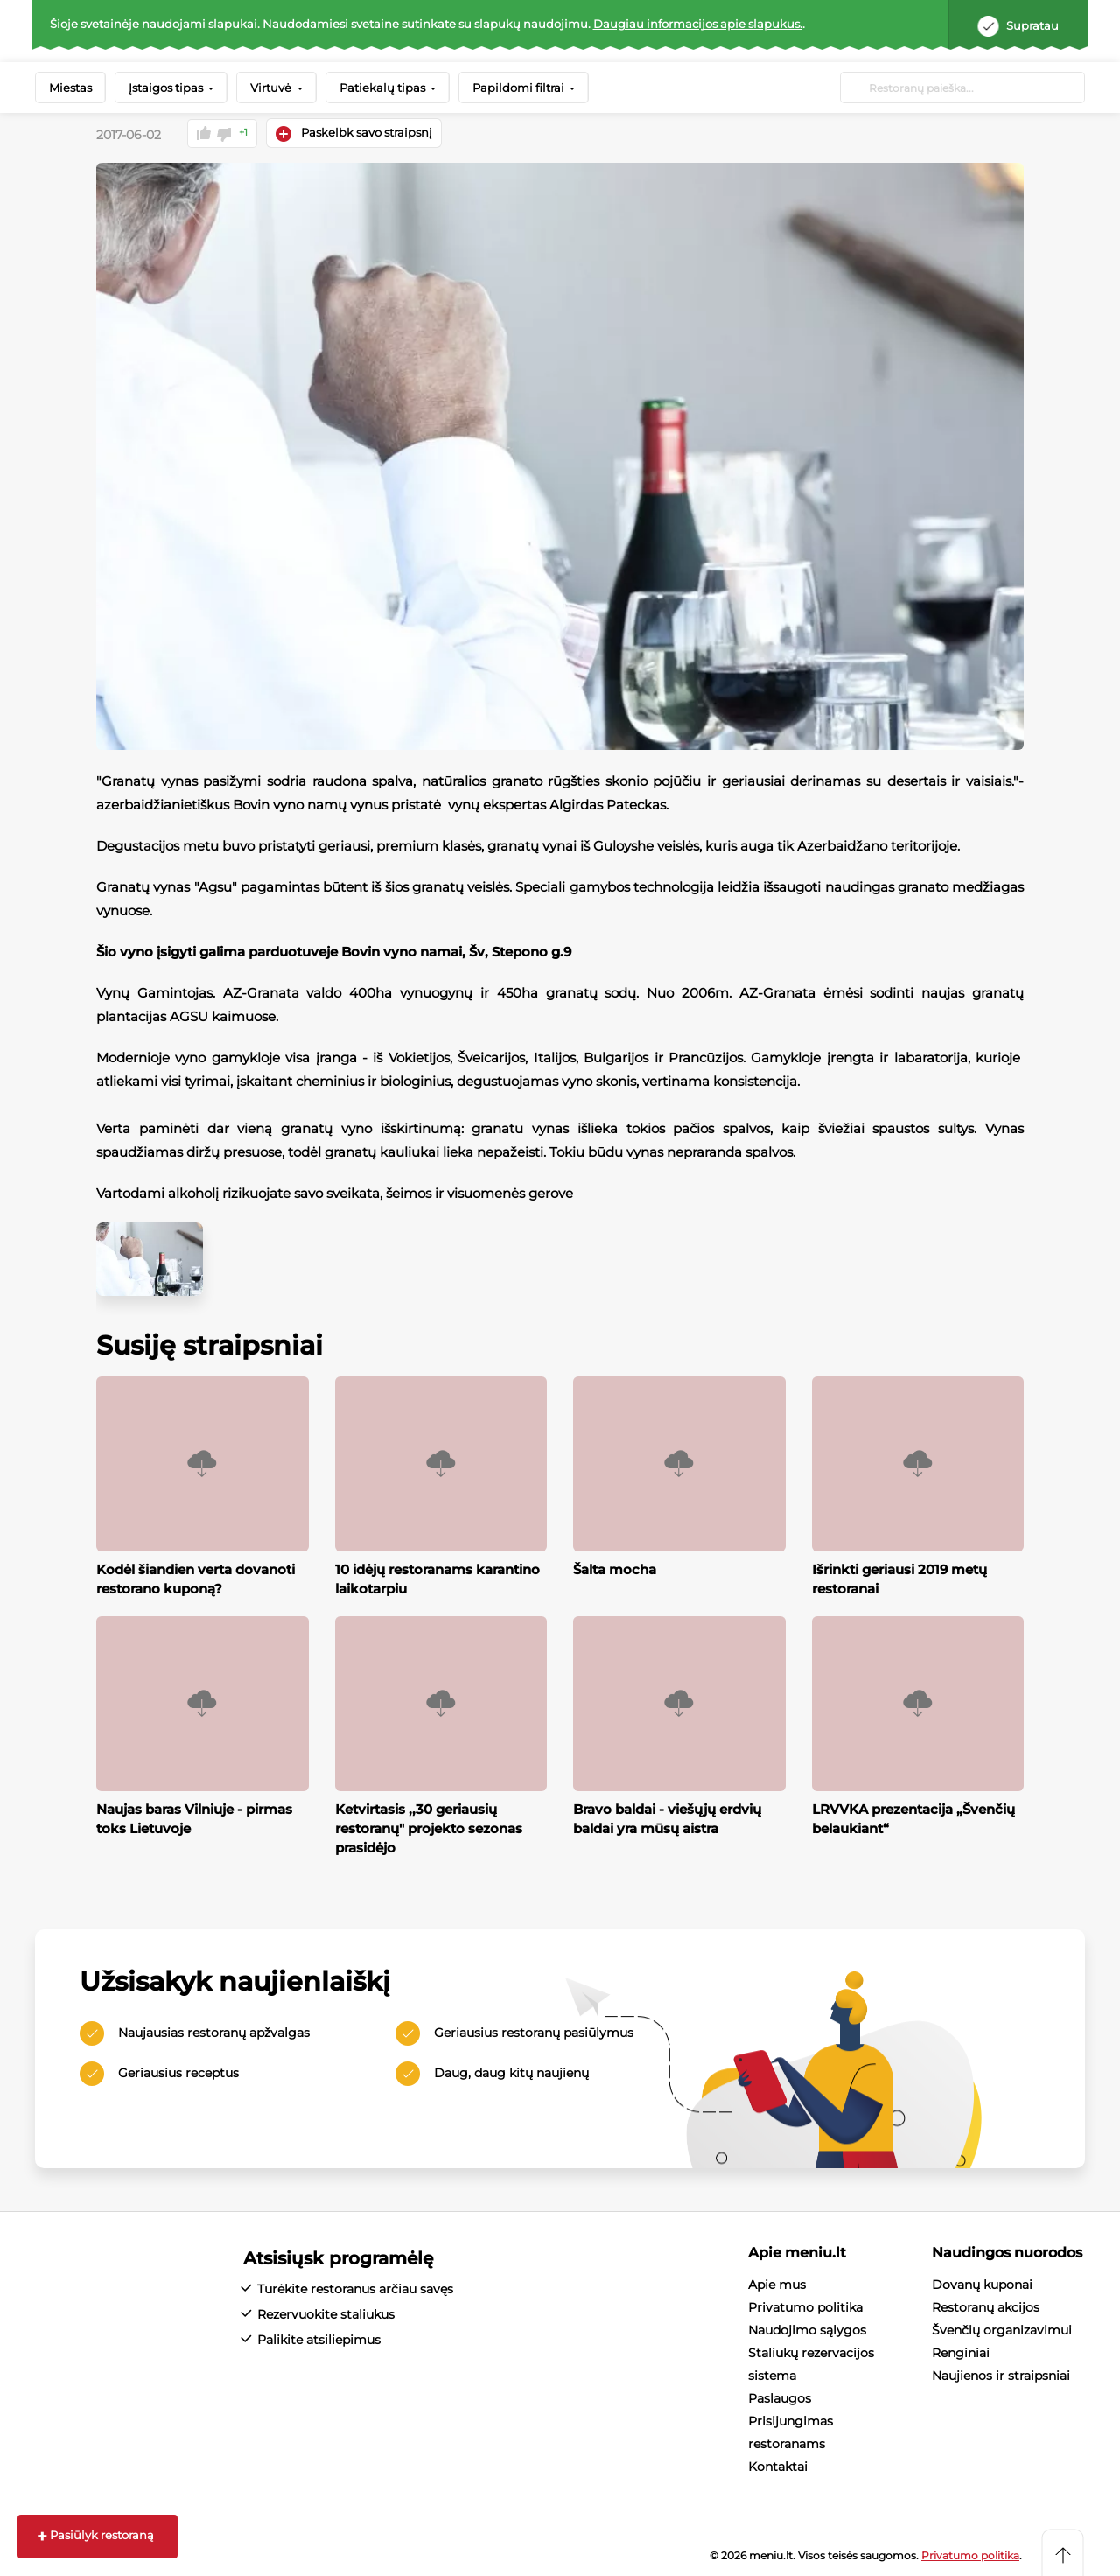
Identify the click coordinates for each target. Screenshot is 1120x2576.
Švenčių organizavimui (1002, 2329)
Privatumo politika (805, 2306)
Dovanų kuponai (982, 2284)
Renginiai (961, 2352)
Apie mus (777, 2284)
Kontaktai (778, 2466)
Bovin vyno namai (401, 950)
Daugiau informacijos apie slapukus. (697, 24)
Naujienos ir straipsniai (1001, 2375)
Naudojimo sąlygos (807, 2329)
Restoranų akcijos (986, 2306)
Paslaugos (779, 2397)
